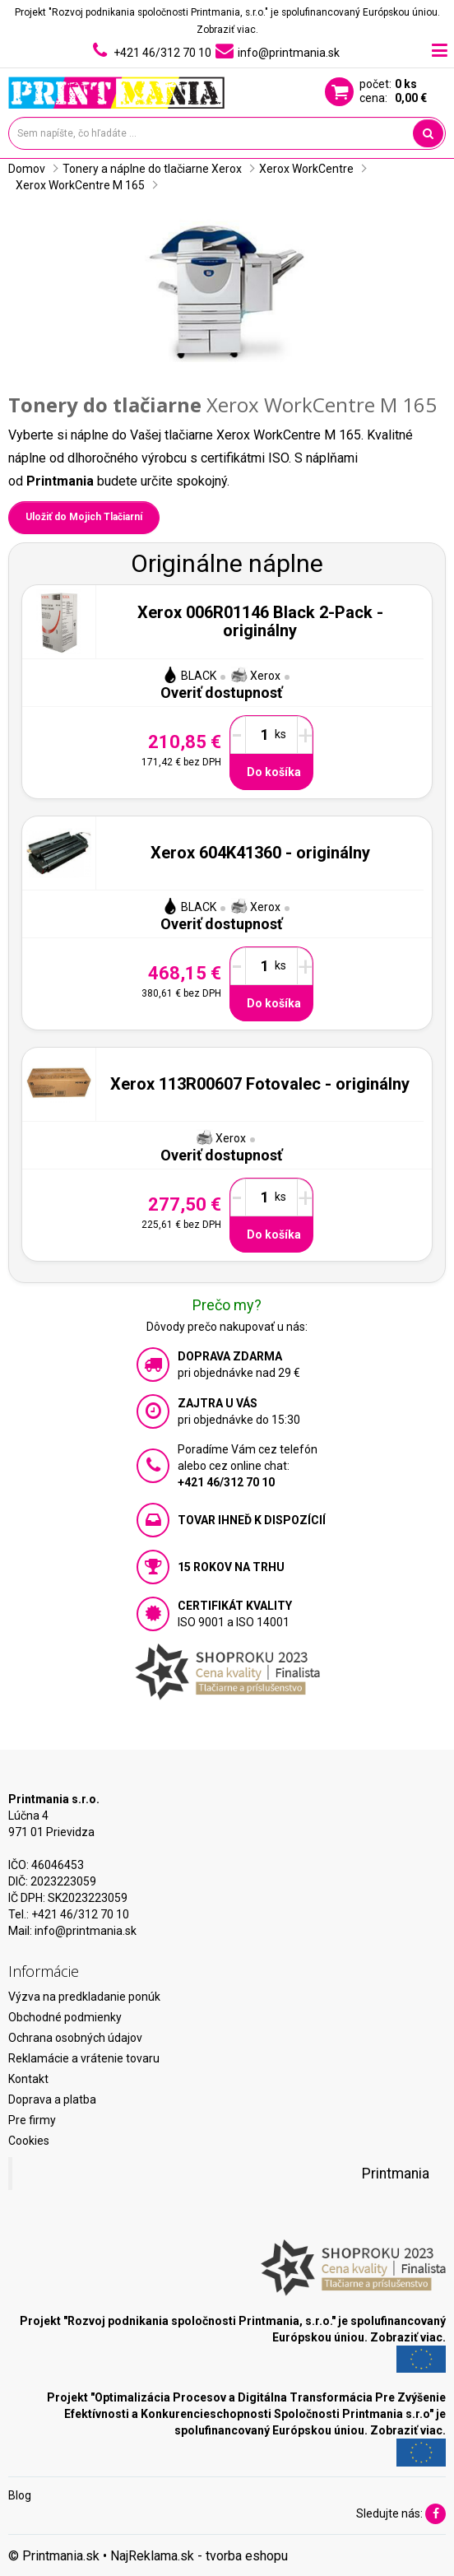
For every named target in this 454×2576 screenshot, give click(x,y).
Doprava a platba (52, 2099)
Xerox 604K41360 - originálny (260, 853)
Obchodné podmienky (65, 2017)
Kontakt (28, 2078)
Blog (19, 2495)
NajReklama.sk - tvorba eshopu (199, 2556)
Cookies (28, 2140)
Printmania (395, 2173)
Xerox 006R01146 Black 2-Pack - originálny (260, 621)
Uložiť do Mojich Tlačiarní (83, 517)
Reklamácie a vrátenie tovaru (84, 2058)
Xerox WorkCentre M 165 (80, 185)
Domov (26, 168)
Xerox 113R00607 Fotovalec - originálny (260, 1084)
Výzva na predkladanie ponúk (84, 1996)
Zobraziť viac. (227, 29)
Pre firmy (32, 2120)
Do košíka (274, 772)
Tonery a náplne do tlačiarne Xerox (152, 168)
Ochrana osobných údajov (75, 2037)
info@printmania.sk (86, 1930)
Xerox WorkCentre (306, 168)
